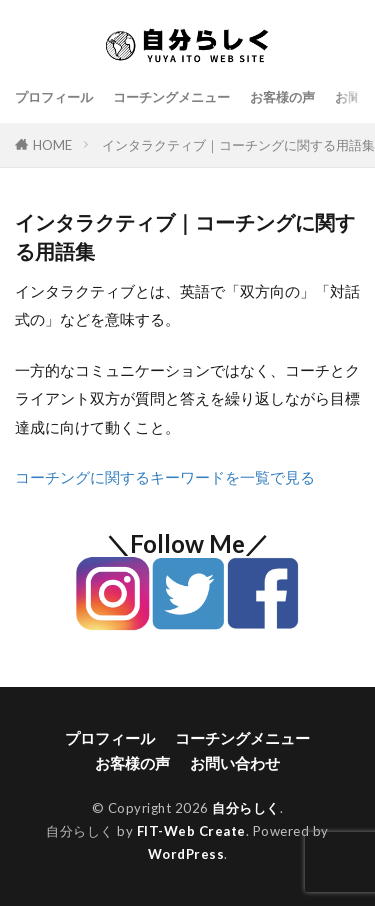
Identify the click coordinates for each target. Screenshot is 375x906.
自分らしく (246, 808)
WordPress (186, 854)
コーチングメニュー (171, 97)
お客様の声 (282, 97)
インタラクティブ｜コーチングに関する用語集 (238, 145)
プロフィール (54, 97)
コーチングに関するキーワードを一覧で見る (165, 477)
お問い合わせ (235, 763)
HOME (52, 145)
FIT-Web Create (191, 831)
